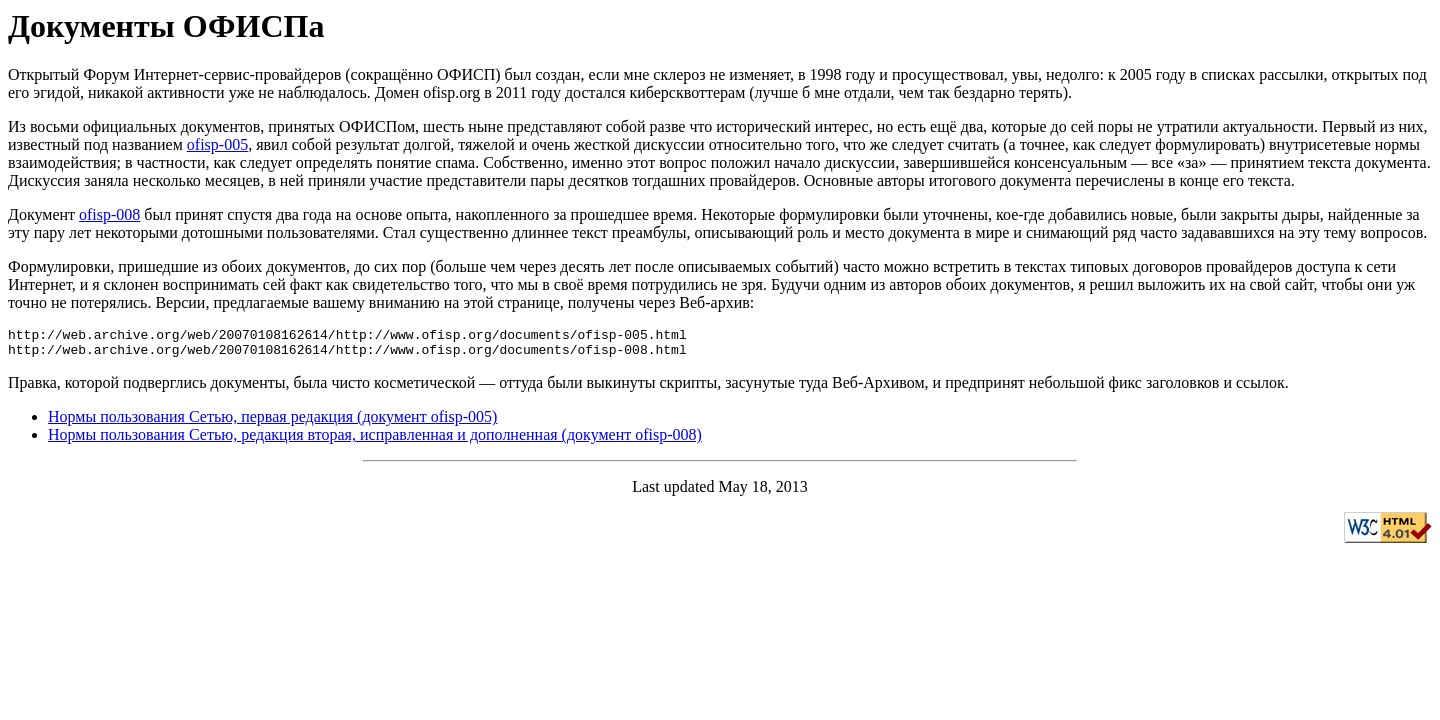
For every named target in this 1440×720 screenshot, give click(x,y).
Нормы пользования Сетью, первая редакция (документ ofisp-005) (272, 422)
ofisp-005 (217, 144)
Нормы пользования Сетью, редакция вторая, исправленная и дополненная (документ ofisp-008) (375, 440)
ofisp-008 (109, 214)
